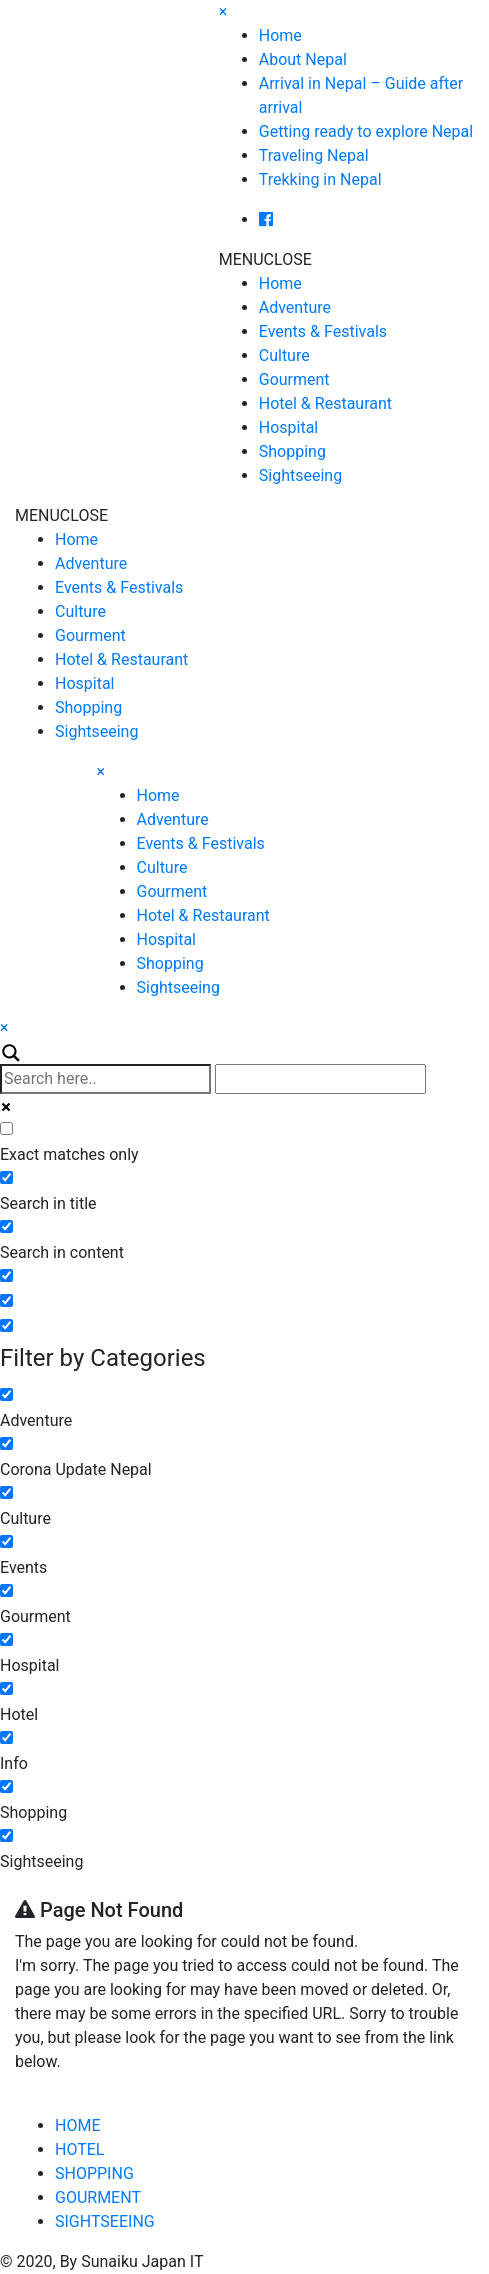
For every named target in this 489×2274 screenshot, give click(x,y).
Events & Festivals (323, 331)
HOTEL (79, 2149)
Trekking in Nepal (320, 179)
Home (280, 35)
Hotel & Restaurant (325, 403)
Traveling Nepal (314, 155)
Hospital (289, 427)
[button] (265, 259)
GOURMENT (98, 2197)
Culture (284, 355)
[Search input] (105, 1079)
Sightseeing (300, 475)
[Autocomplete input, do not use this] (320, 1079)
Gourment (294, 379)
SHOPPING (94, 2173)
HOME (77, 2125)
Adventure (295, 307)
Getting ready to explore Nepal (366, 131)
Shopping (292, 451)
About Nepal (303, 59)
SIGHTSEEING (105, 2221)
